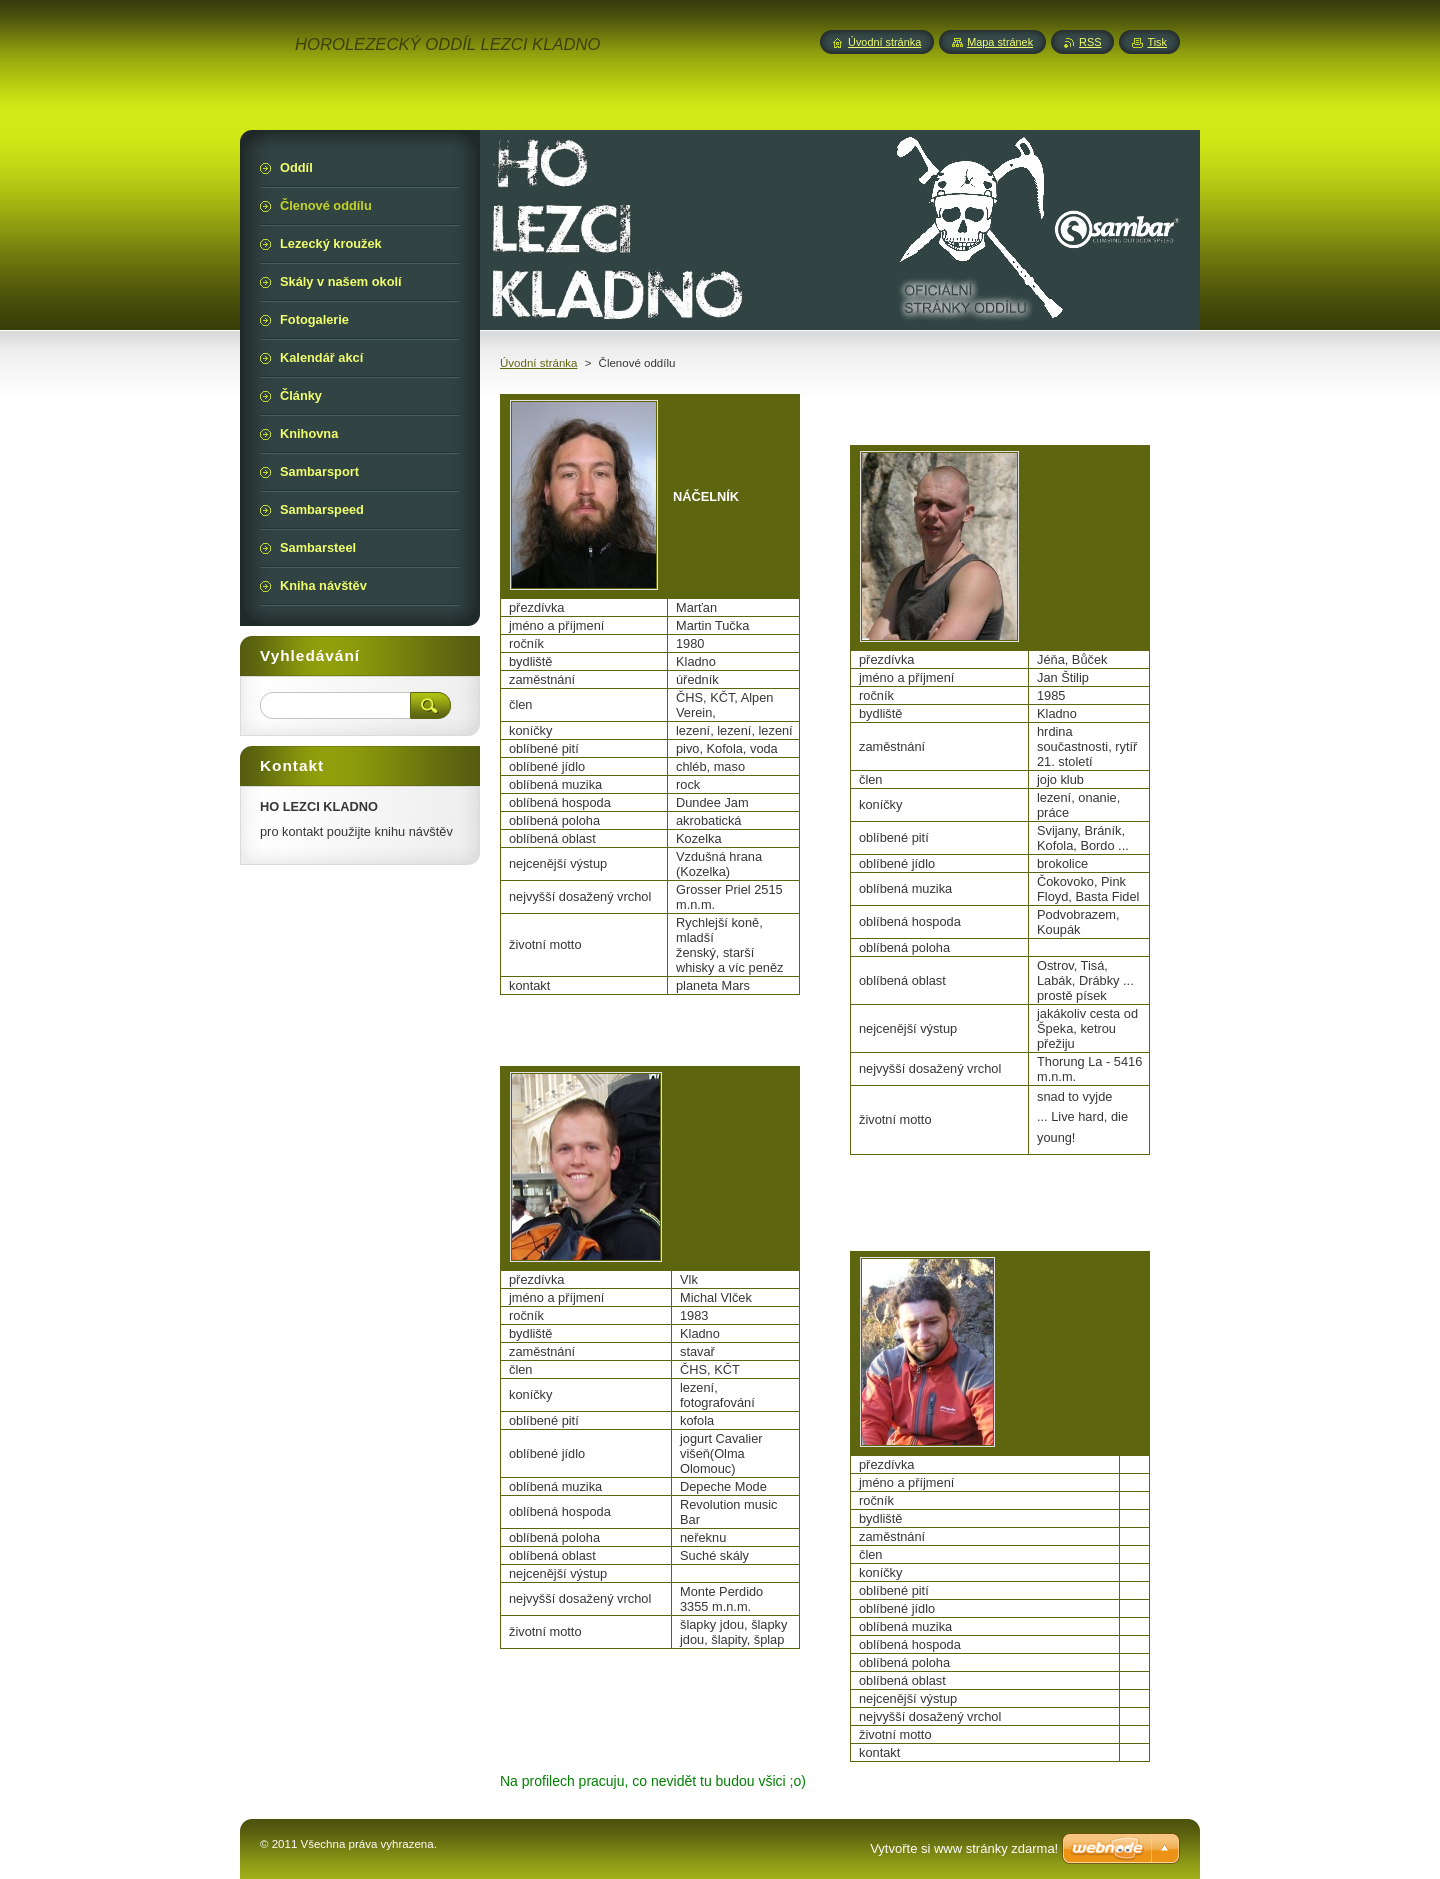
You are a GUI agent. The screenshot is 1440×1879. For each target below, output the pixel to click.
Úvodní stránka (538, 363)
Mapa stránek (1000, 42)
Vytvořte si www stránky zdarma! (964, 1848)
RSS (1090, 42)
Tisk (1157, 42)
